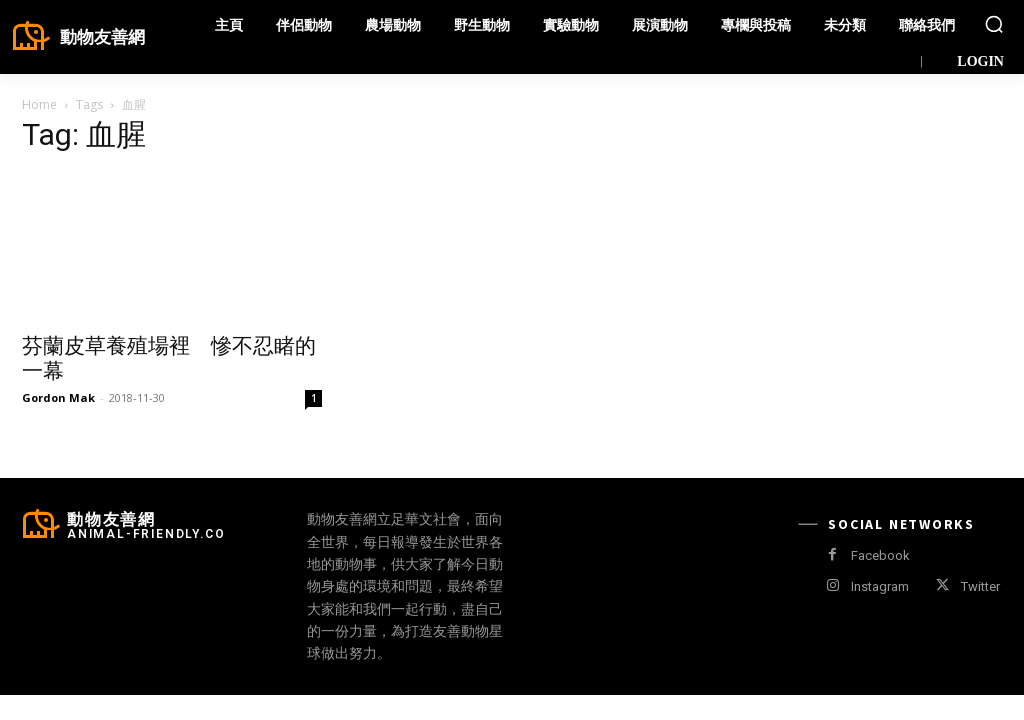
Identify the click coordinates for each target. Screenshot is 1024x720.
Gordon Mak (58, 397)
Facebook (880, 555)
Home (39, 104)
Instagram (880, 586)
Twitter (980, 586)
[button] (994, 24)
